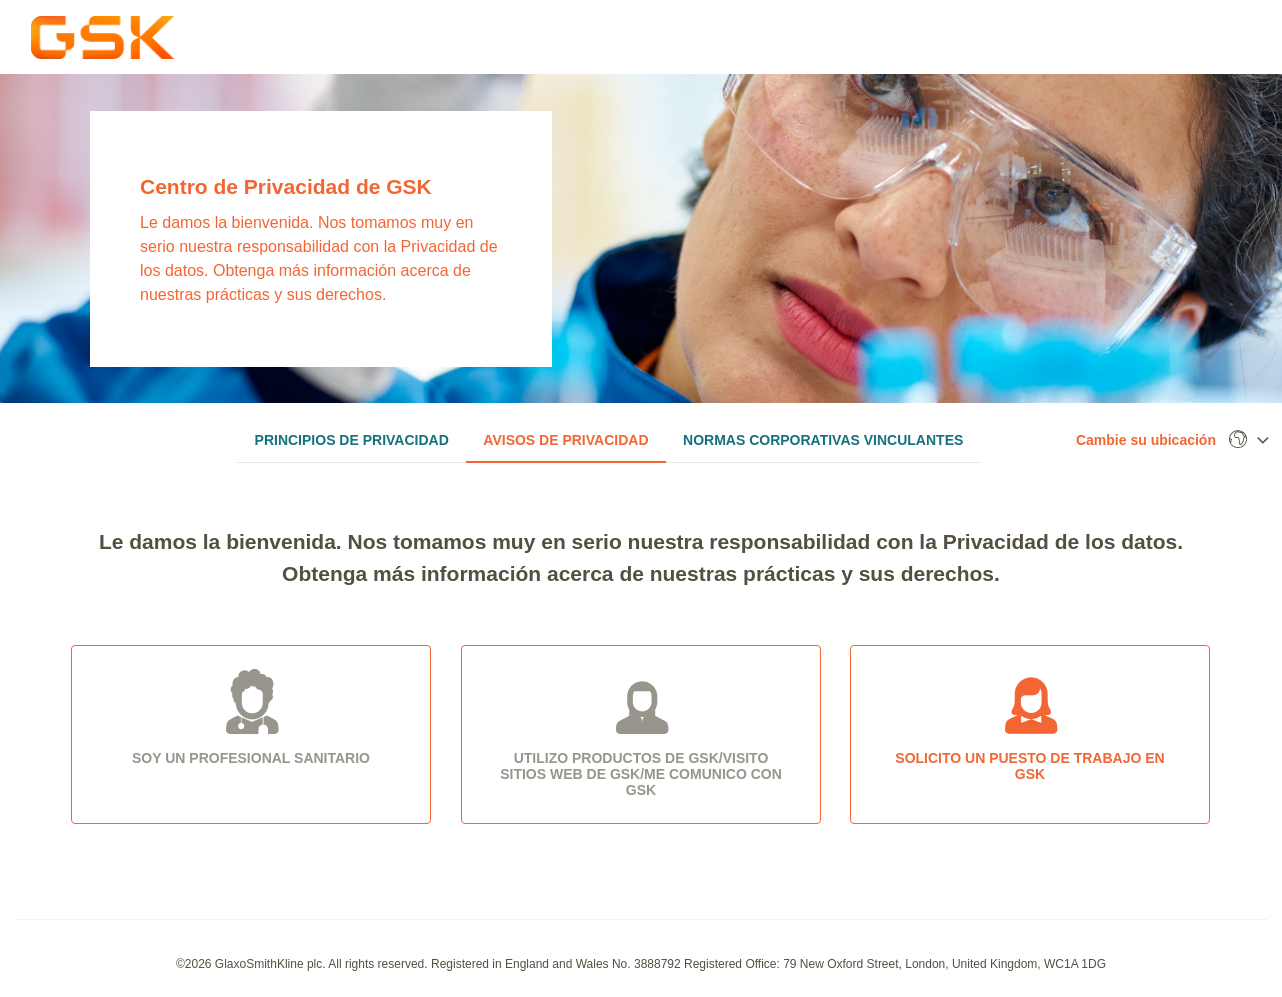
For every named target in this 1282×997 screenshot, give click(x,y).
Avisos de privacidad (565, 440)
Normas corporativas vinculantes (823, 440)
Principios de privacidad (352, 440)
